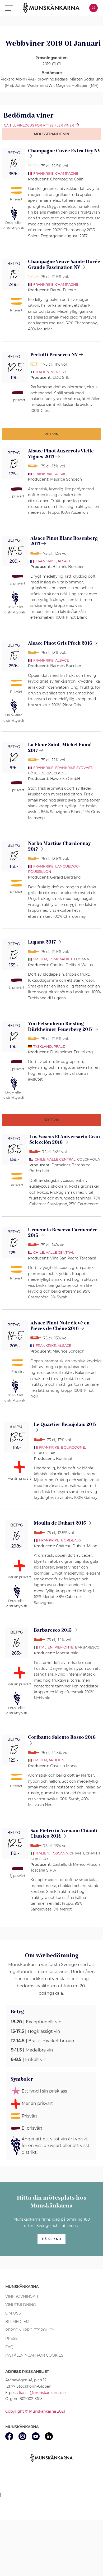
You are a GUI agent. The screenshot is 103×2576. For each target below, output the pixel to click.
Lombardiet (60, 959)
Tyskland (42, 1046)
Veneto (58, 372)
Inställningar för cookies (34, 2355)
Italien (42, 372)
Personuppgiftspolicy (29, 2330)
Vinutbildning (20, 2304)
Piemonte (63, 1647)
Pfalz (59, 1046)
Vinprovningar (21, 2296)
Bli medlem (17, 2321)
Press (11, 2338)
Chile (40, 1159)
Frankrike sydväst (73, 767)
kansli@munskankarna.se (42, 2392)
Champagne (66, 173)
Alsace (62, 474)
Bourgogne (73, 1447)
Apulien (56, 1760)
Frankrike (43, 173)
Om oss (13, 2313)
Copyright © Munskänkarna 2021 (35, 2411)
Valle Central (61, 1159)
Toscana (59, 1853)
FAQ (9, 2347)
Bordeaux (71, 1540)
